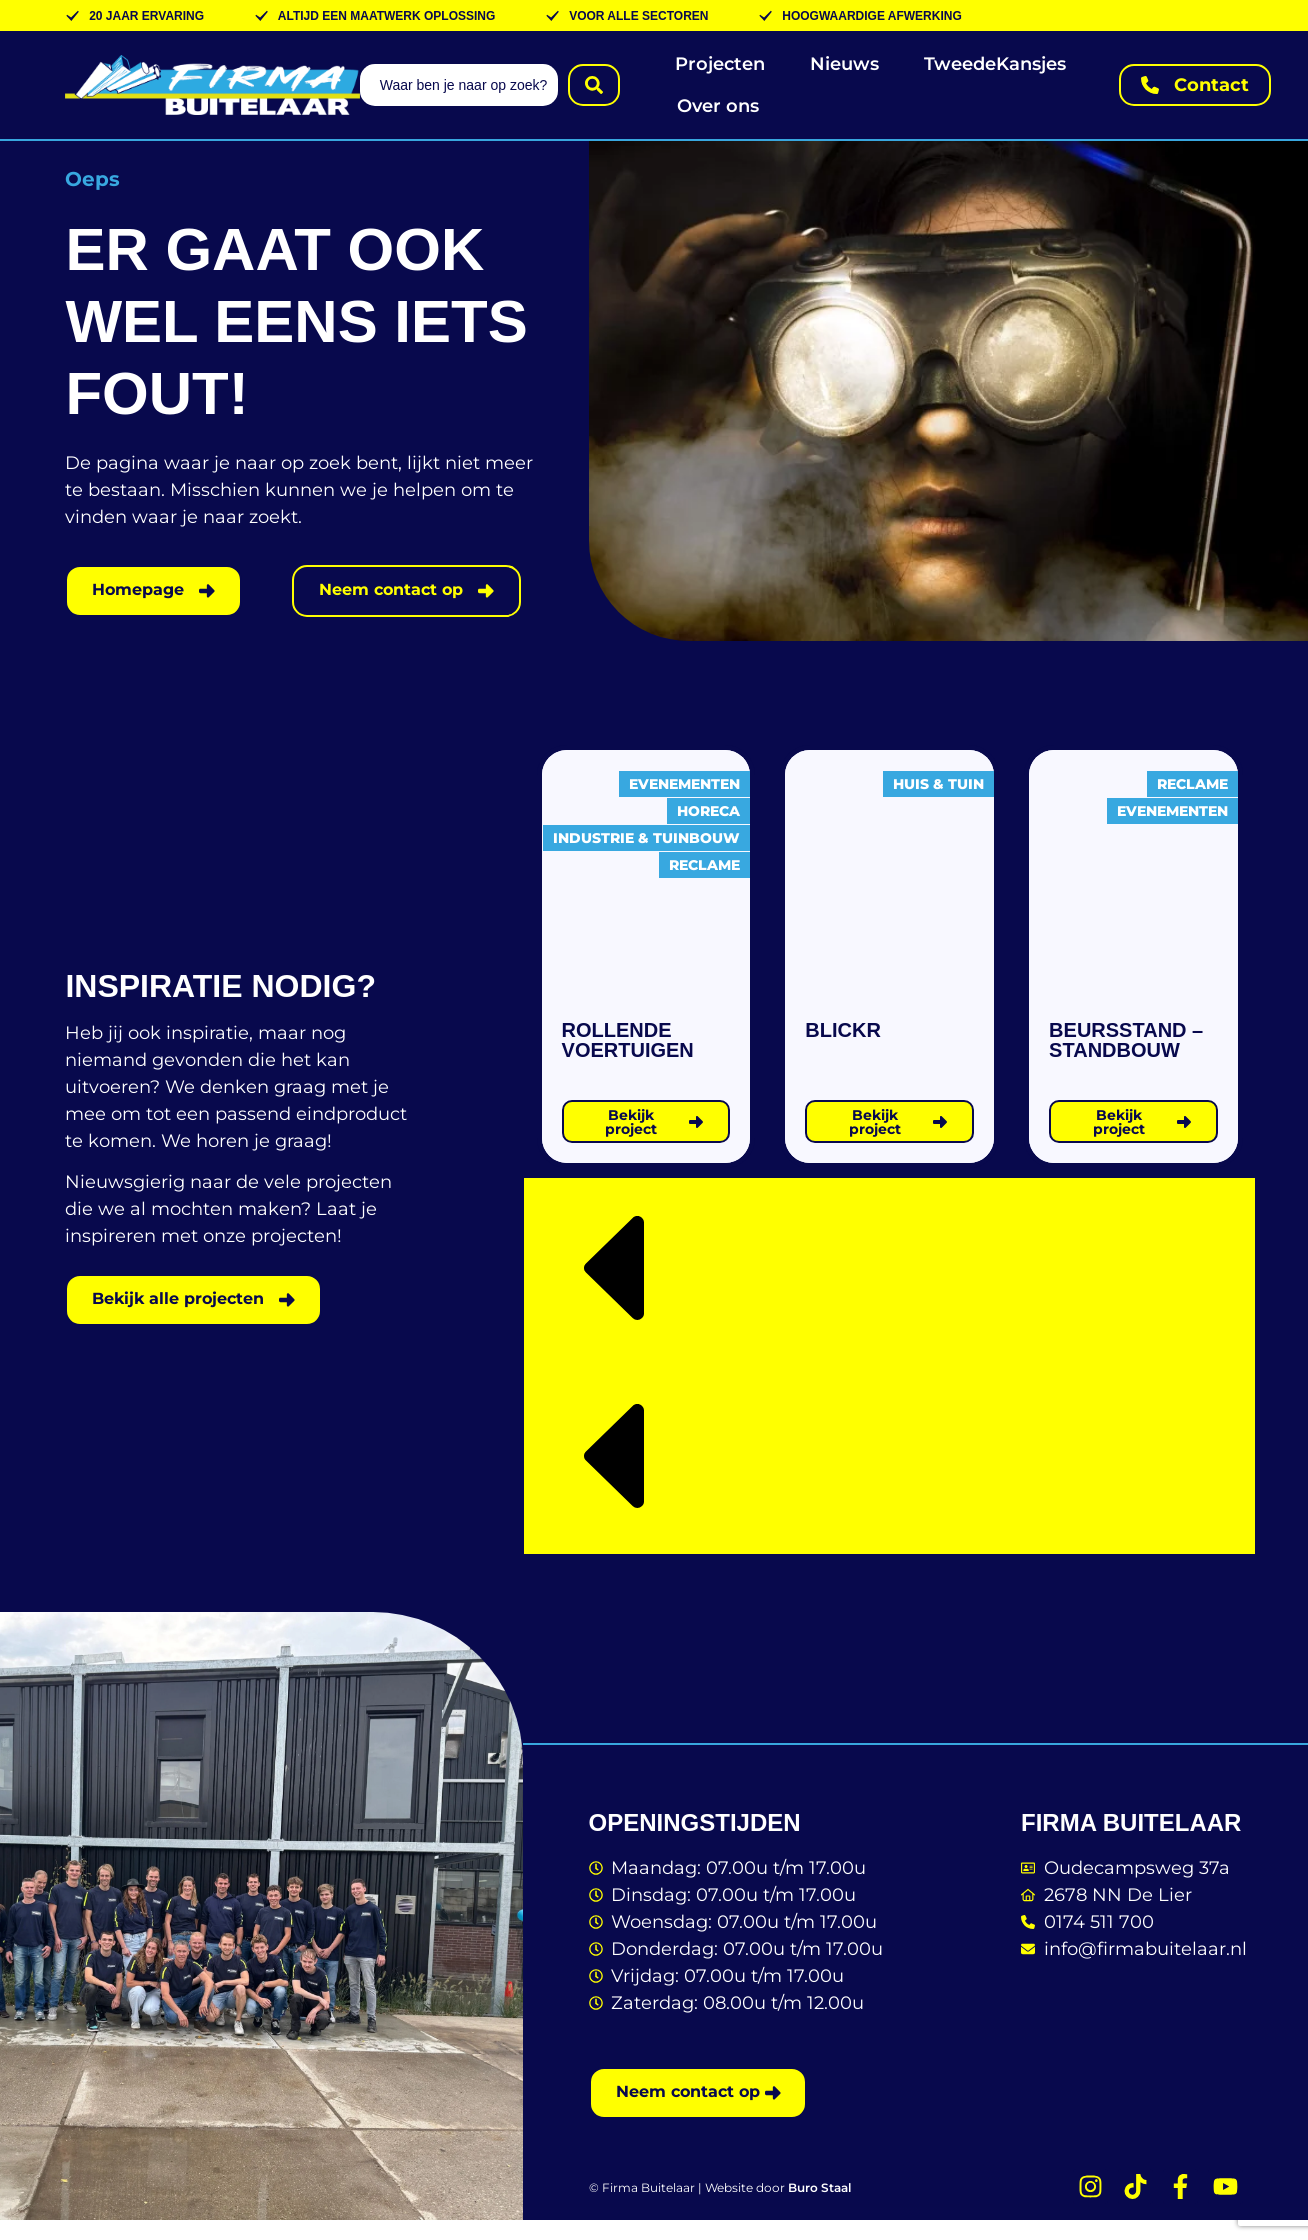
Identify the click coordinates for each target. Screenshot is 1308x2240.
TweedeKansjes (995, 64)
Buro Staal (819, 2208)
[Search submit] (594, 85)
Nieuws (844, 64)
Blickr (843, 1048)
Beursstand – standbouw (1126, 1058)
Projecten (720, 64)
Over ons (718, 106)
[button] (889, 1290)
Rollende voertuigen (628, 1058)
